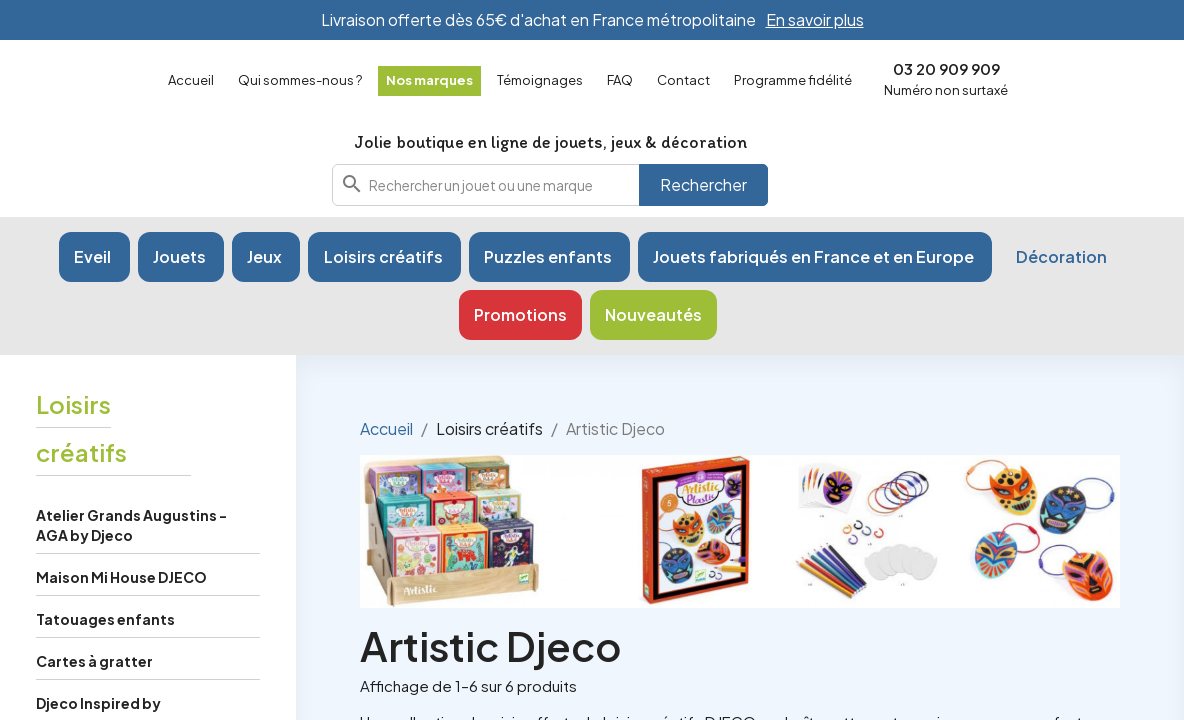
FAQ (620, 80)
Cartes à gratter (94, 669)
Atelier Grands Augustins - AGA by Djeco (131, 533)
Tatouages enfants (105, 627)
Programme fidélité (793, 80)
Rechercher (703, 188)
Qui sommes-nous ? (300, 80)
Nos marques (429, 80)
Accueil (191, 80)
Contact (683, 80)
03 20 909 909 (946, 68)
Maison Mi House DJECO (121, 585)
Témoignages (540, 80)
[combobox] (550, 189)
